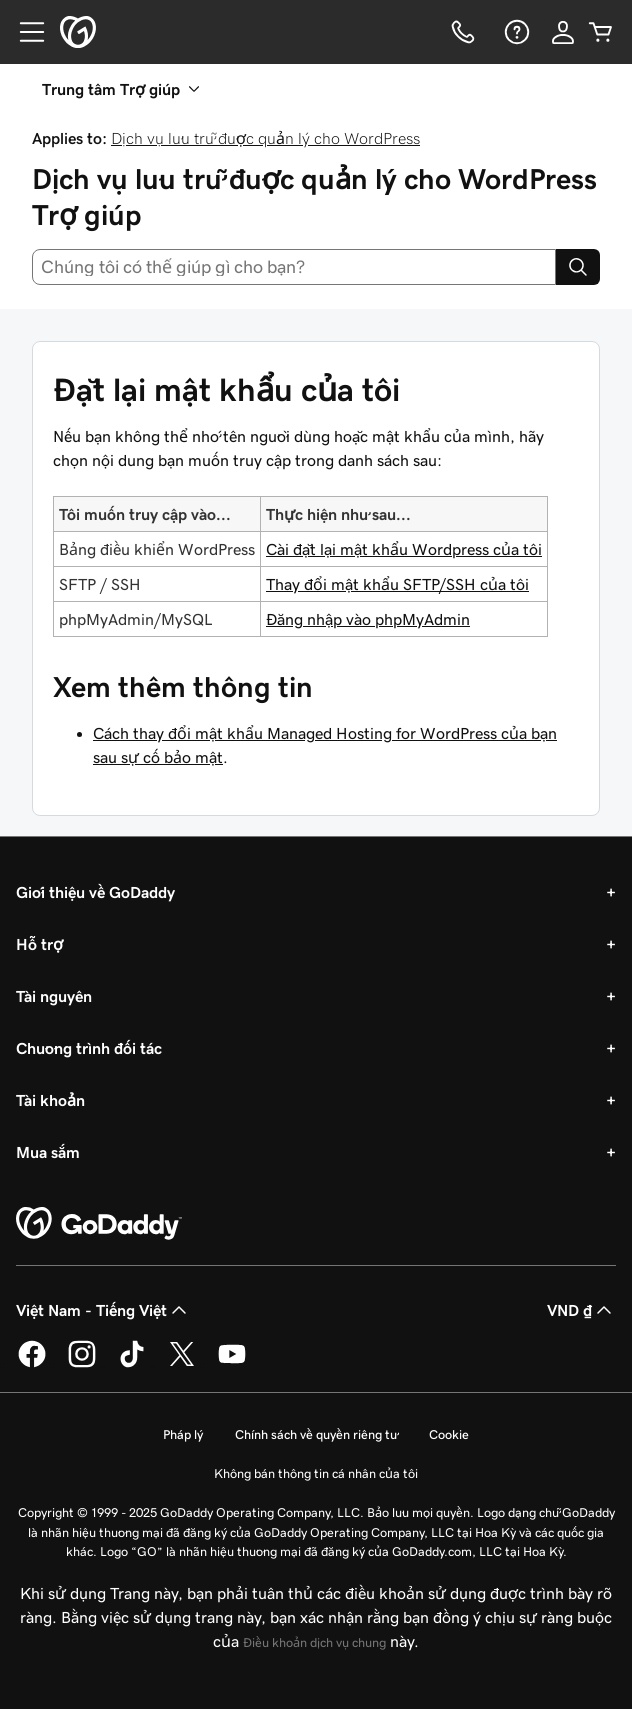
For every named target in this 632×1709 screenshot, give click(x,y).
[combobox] (294, 267)
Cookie (449, 1434)
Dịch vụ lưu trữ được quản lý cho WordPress (265, 138)
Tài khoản (50, 1100)
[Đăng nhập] (563, 32)
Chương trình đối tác (89, 1048)
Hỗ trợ (39, 944)
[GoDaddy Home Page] (99, 1224)
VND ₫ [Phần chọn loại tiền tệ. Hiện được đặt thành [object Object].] (581, 1310)
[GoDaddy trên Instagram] (82, 1364)
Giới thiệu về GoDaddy (95, 892)
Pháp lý (183, 1434)
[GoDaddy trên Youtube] (232, 1364)
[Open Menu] (24, 32)
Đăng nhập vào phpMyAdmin (368, 619)
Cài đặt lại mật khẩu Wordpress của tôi (404, 549)
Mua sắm (48, 1152)
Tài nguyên (54, 996)
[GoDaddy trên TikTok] (132, 1364)
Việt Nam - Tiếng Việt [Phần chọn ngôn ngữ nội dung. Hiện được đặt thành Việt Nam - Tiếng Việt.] (103, 1310)
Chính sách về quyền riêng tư (316, 1434)
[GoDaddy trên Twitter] (182, 1364)
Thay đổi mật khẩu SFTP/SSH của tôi (397, 584)
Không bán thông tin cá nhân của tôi (316, 1473)
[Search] (578, 267)
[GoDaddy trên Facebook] (32, 1364)
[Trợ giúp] (515, 32)
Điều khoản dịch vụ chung (314, 1642)
